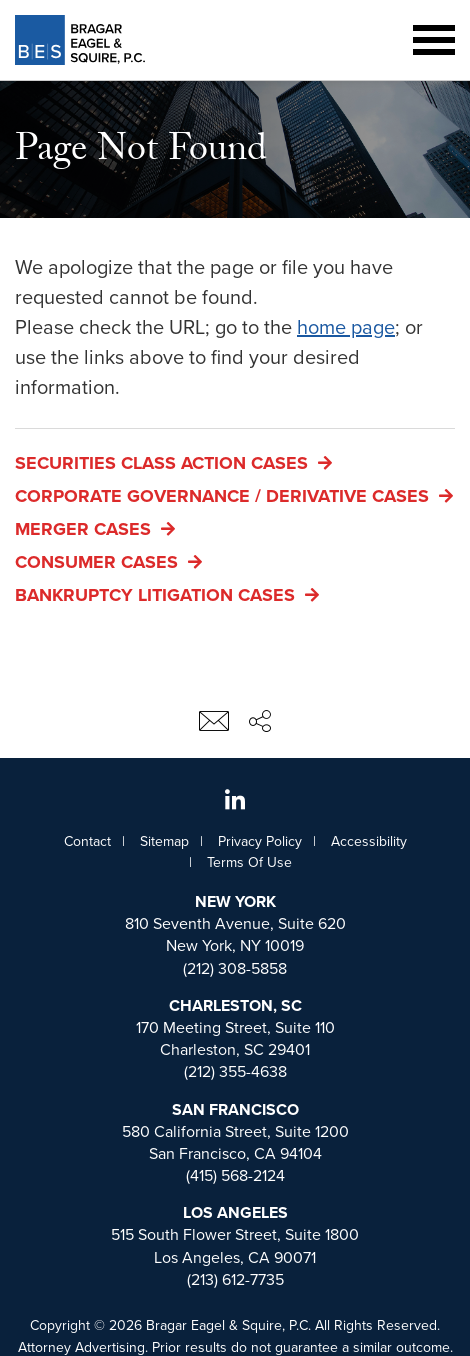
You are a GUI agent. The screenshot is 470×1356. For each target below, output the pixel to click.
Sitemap (164, 841)
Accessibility (369, 841)
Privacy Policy (260, 841)
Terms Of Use (249, 862)
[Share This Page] (260, 724)
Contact (87, 841)
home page (346, 328)
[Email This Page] (214, 727)
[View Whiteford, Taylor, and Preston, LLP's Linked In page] (235, 802)
